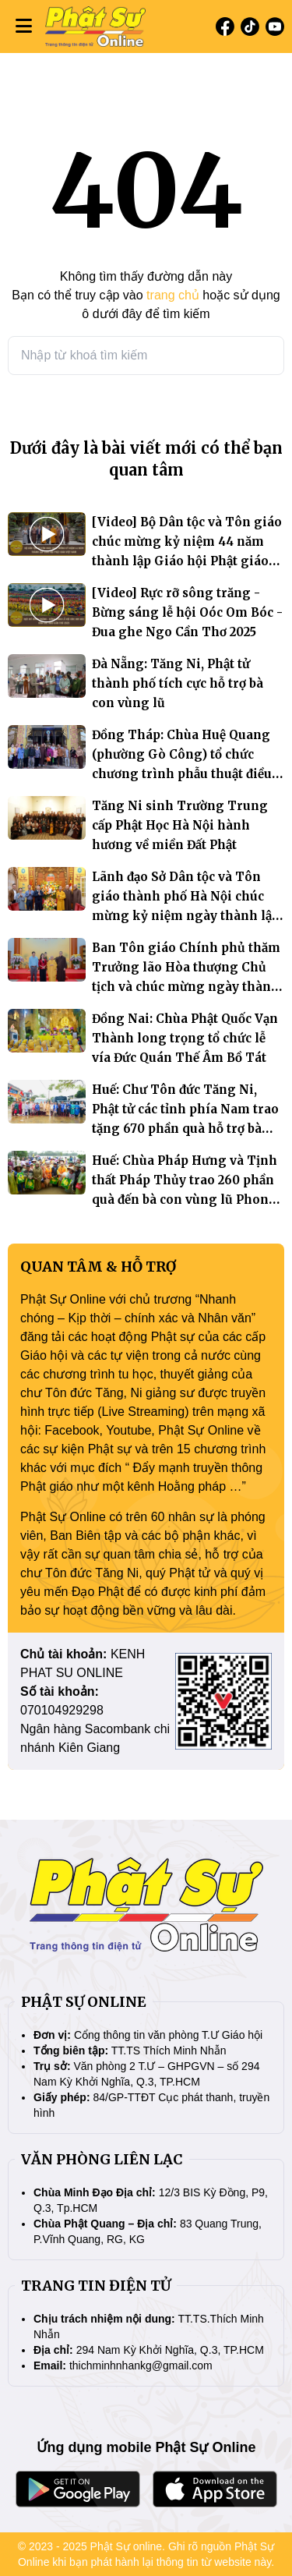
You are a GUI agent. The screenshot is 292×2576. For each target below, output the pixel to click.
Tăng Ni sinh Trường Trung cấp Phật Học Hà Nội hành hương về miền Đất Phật (180, 825)
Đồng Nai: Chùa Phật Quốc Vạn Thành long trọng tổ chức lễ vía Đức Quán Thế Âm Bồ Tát (185, 1038)
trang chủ (172, 295)
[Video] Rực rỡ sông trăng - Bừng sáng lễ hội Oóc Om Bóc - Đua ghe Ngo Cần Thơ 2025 (187, 612)
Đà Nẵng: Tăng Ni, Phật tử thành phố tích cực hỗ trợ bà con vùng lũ (177, 683)
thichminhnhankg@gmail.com (141, 2365)
